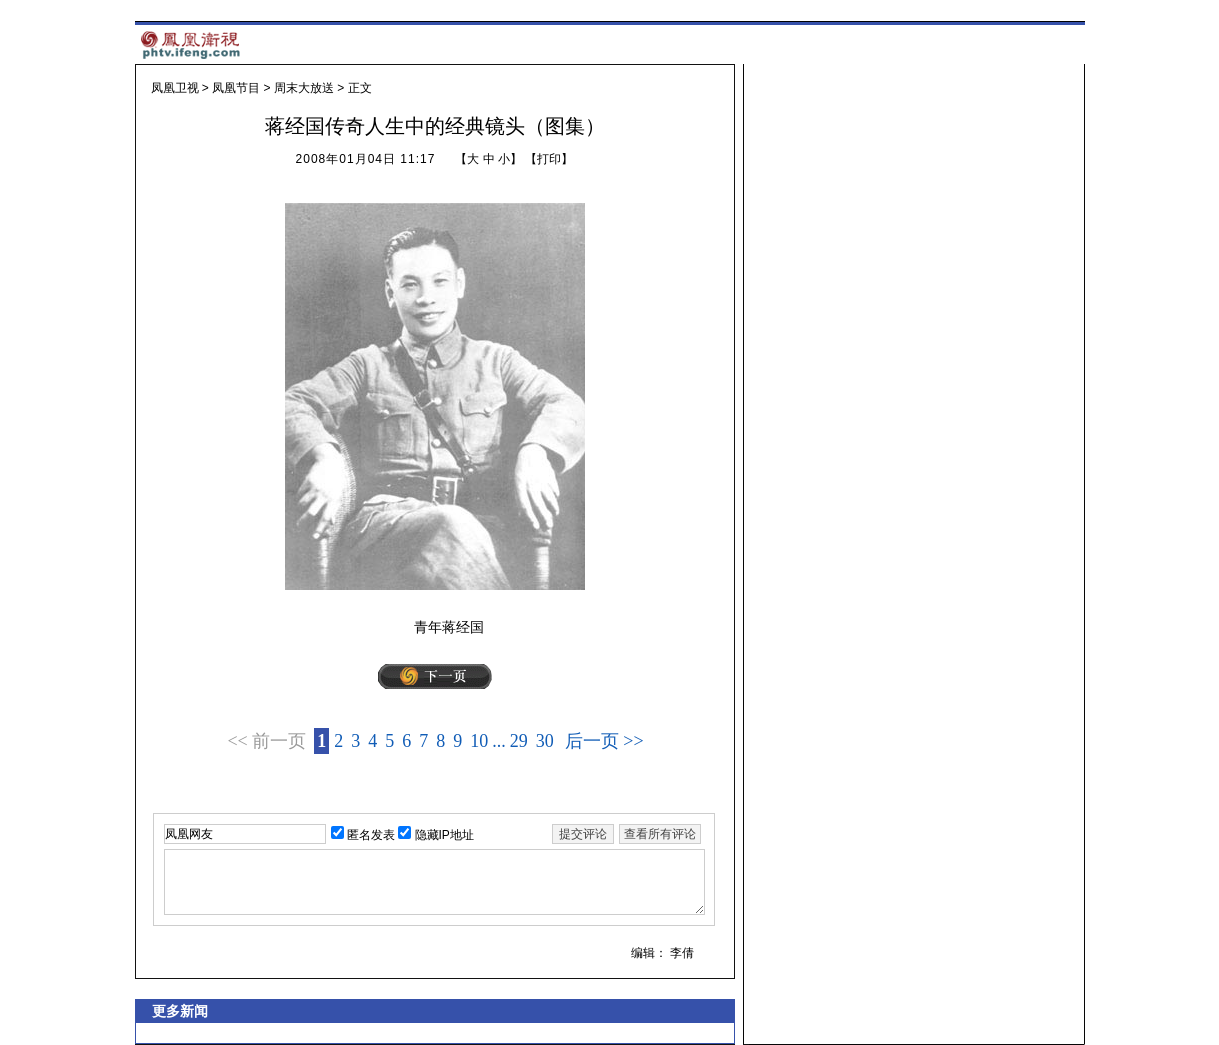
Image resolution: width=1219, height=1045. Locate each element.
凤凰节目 (236, 88)
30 (545, 741)
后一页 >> (604, 741)
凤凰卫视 (175, 88)
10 (479, 741)
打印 (549, 159)
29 (519, 741)
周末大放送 (304, 88)
